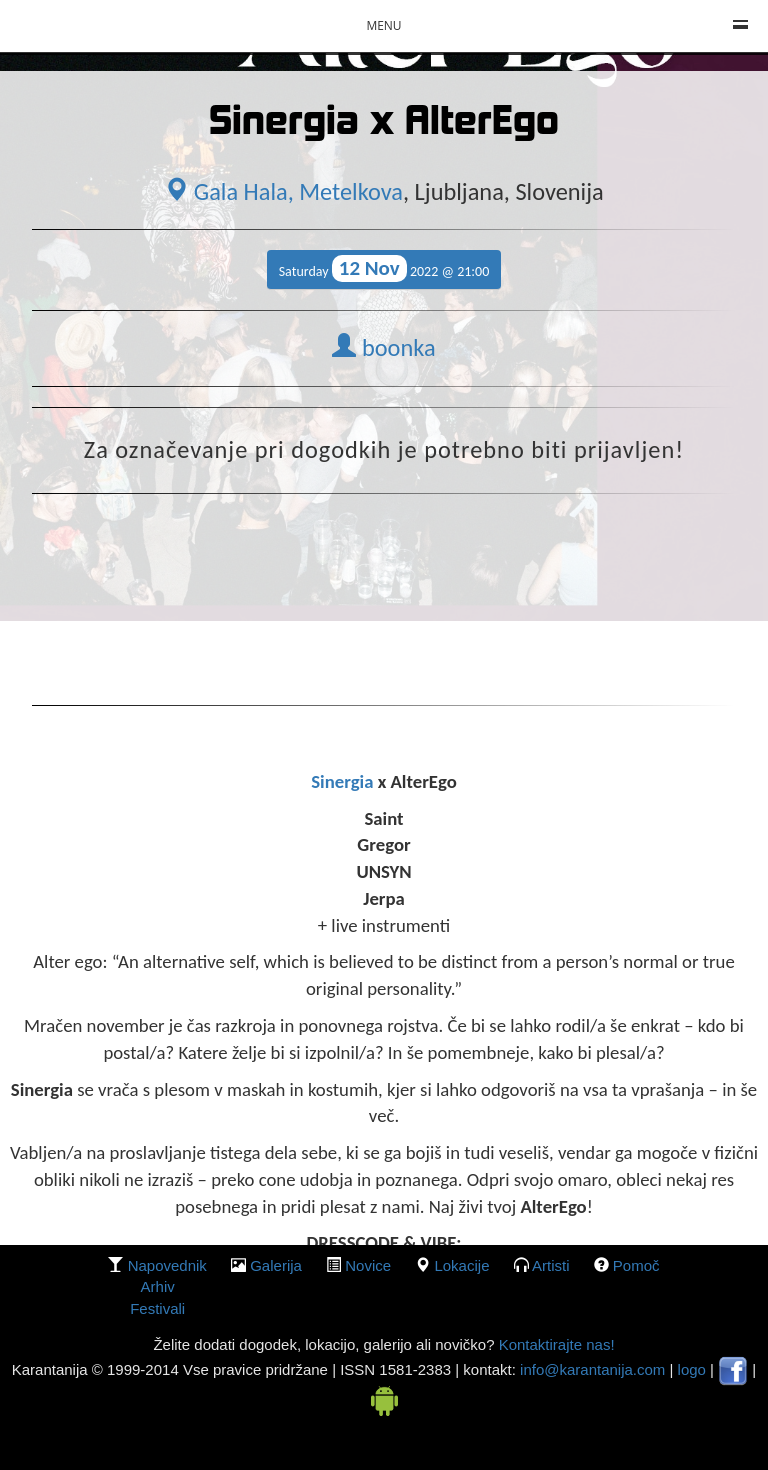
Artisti (551, 1265)
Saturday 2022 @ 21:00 (384, 268)
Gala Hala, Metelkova (283, 192)
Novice (368, 1265)
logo (692, 1369)
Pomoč (636, 1265)
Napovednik (167, 1265)
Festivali (157, 1308)
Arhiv (158, 1286)
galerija (276, 1265)
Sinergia (344, 781)
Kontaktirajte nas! (554, 1344)
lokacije (461, 1265)
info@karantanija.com (592, 1369)
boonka (383, 348)
